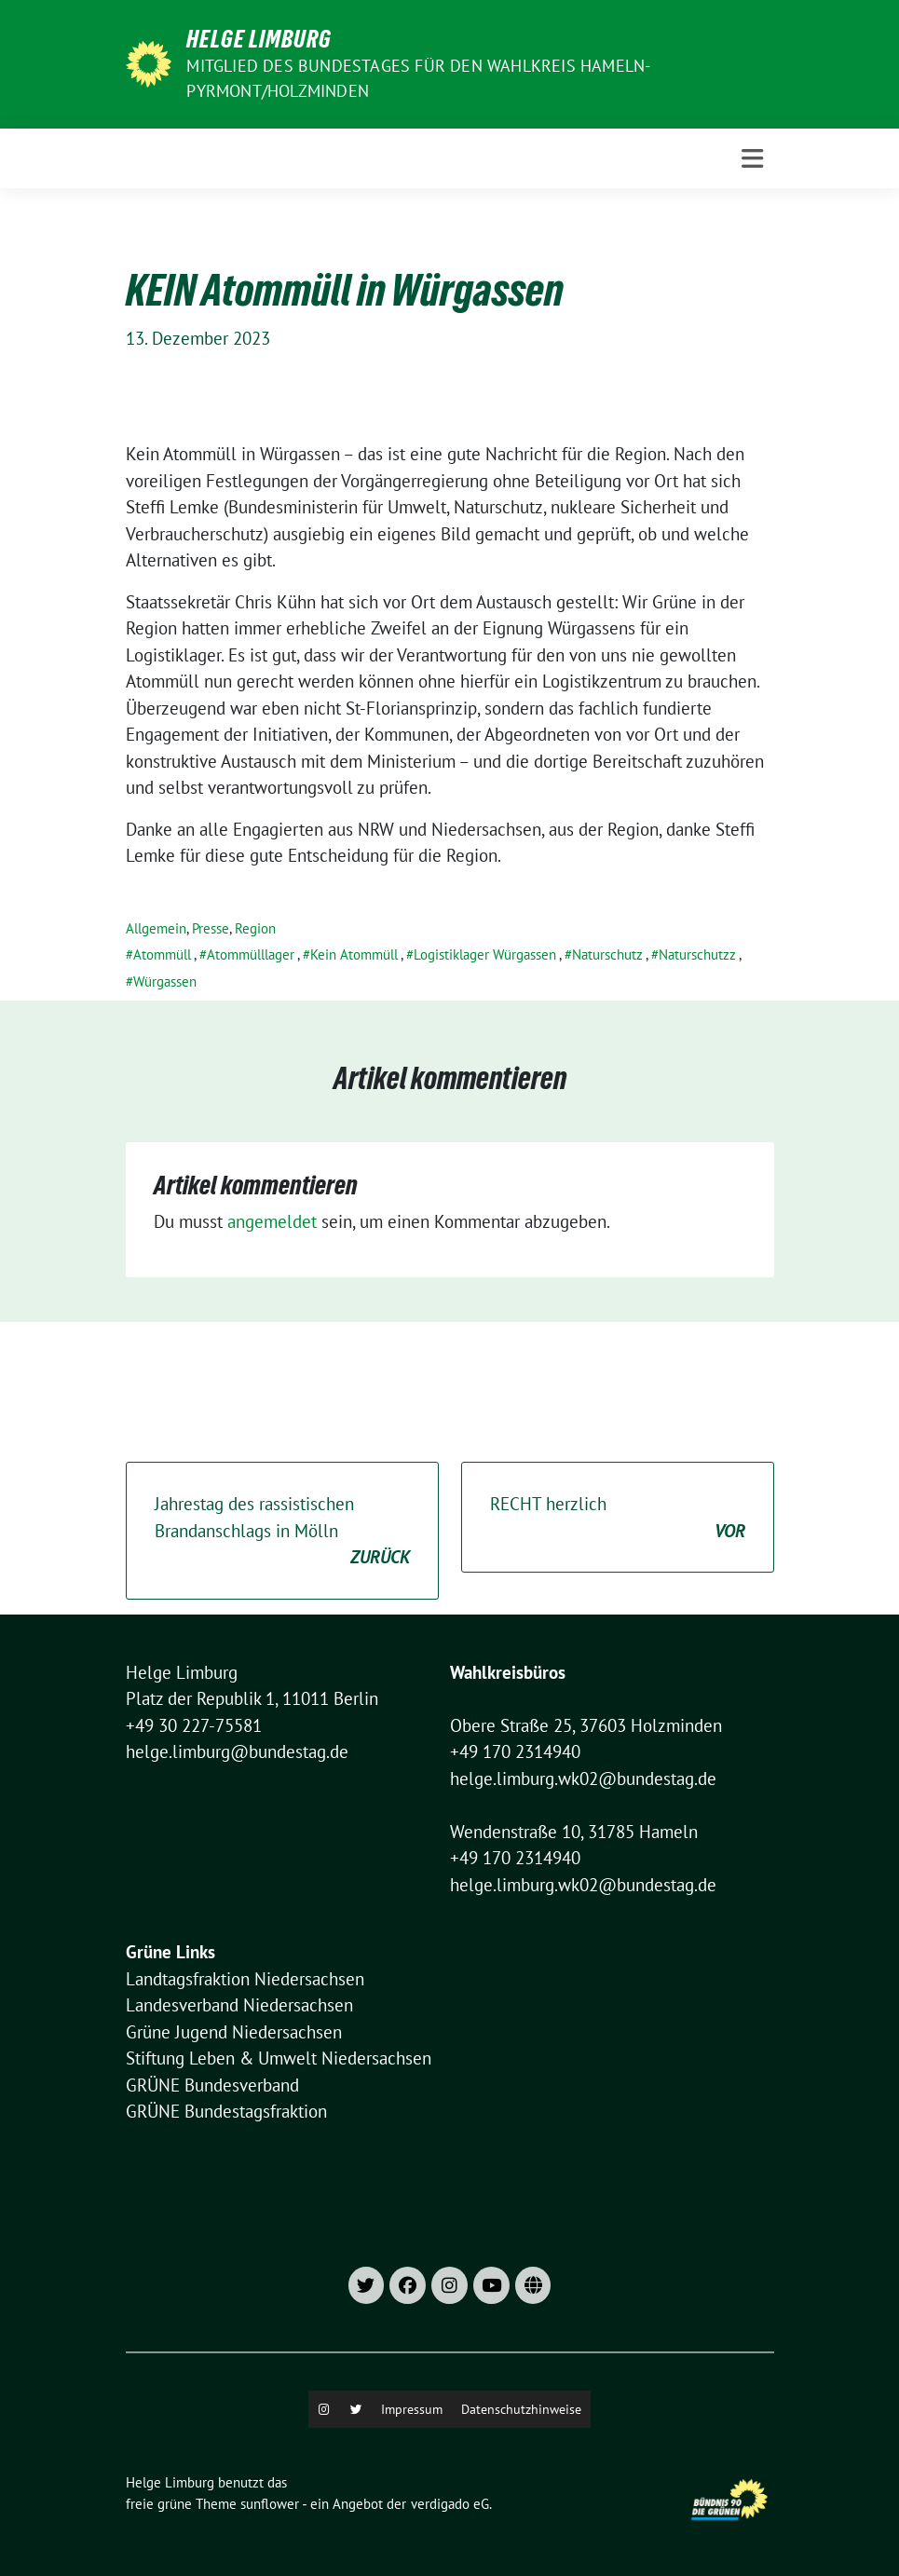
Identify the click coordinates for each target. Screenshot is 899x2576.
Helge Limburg (259, 39)
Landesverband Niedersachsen (239, 2005)
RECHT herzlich (617, 1518)
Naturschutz (607, 954)
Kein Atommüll (354, 954)
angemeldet (272, 1221)
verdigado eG (450, 2504)
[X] (356, 2409)
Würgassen (165, 981)
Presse (210, 928)
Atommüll (162, 954)
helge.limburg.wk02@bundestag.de (583, 1778)
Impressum (412, 2409)
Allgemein (156, 928)
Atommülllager (250, 954)
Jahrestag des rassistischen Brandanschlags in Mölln (282, 1531)
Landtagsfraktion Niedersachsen (245, 1979)
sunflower (269, 2504)
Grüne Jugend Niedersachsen (234, 2032)
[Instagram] (324, 2409)
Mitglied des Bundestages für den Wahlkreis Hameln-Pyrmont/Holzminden (418, 78)
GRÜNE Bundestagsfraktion (226, 2111)
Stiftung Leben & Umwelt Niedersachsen (278, 2058)
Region (255, 928)
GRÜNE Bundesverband (212, 2085)
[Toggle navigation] (752, 159)
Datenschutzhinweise (521, 2409)
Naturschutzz (697, 954)
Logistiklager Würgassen (485, 954)
